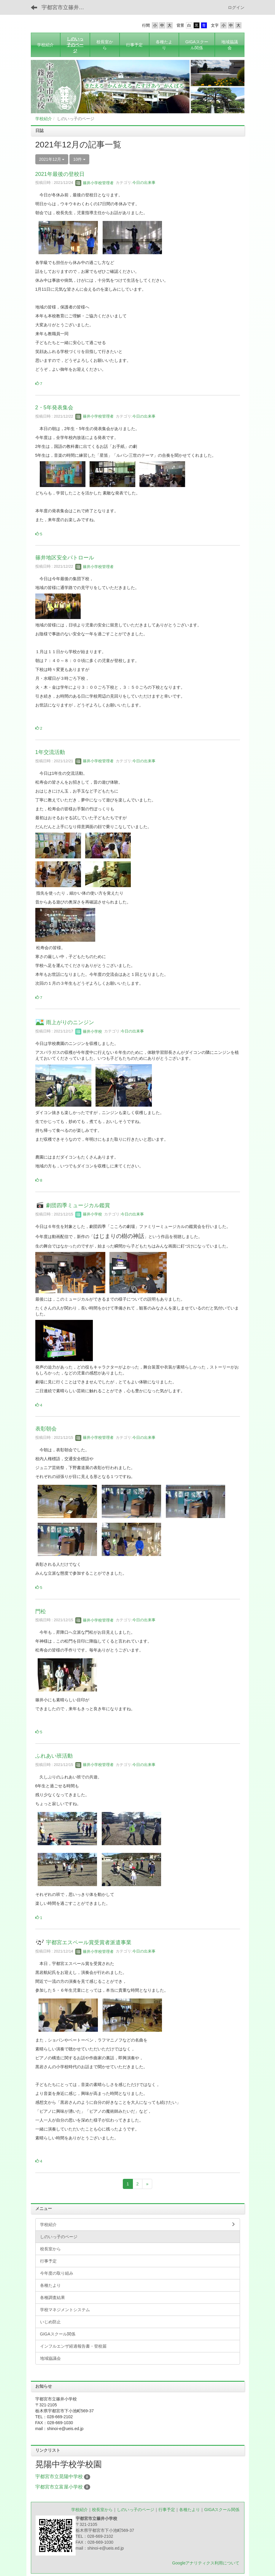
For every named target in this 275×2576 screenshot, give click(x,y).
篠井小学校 (88, 1031)
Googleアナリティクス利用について (205, 2563)
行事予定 (166, 2509)
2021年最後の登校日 (60, 174)
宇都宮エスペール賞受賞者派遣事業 (88, 1943)
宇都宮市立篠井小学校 (67, 7)
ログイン (236, 7)
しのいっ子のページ (135, 2509)
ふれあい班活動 (54, 1756)
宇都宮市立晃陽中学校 (59, 2476)
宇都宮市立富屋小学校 (59, 2486)
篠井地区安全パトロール (64, 558)
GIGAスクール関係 (221, 2509)
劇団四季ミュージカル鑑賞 (78, 1205)
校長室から (102, 2509)
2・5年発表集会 (54, 407)
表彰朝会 (46, 1429)
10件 (79, 159)
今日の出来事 (143, 183)
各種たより (189, 2509)
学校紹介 (43, 118)
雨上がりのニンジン (70, 1023)
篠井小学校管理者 (94, 183)
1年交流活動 (50, 752)
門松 (40, 1611)
